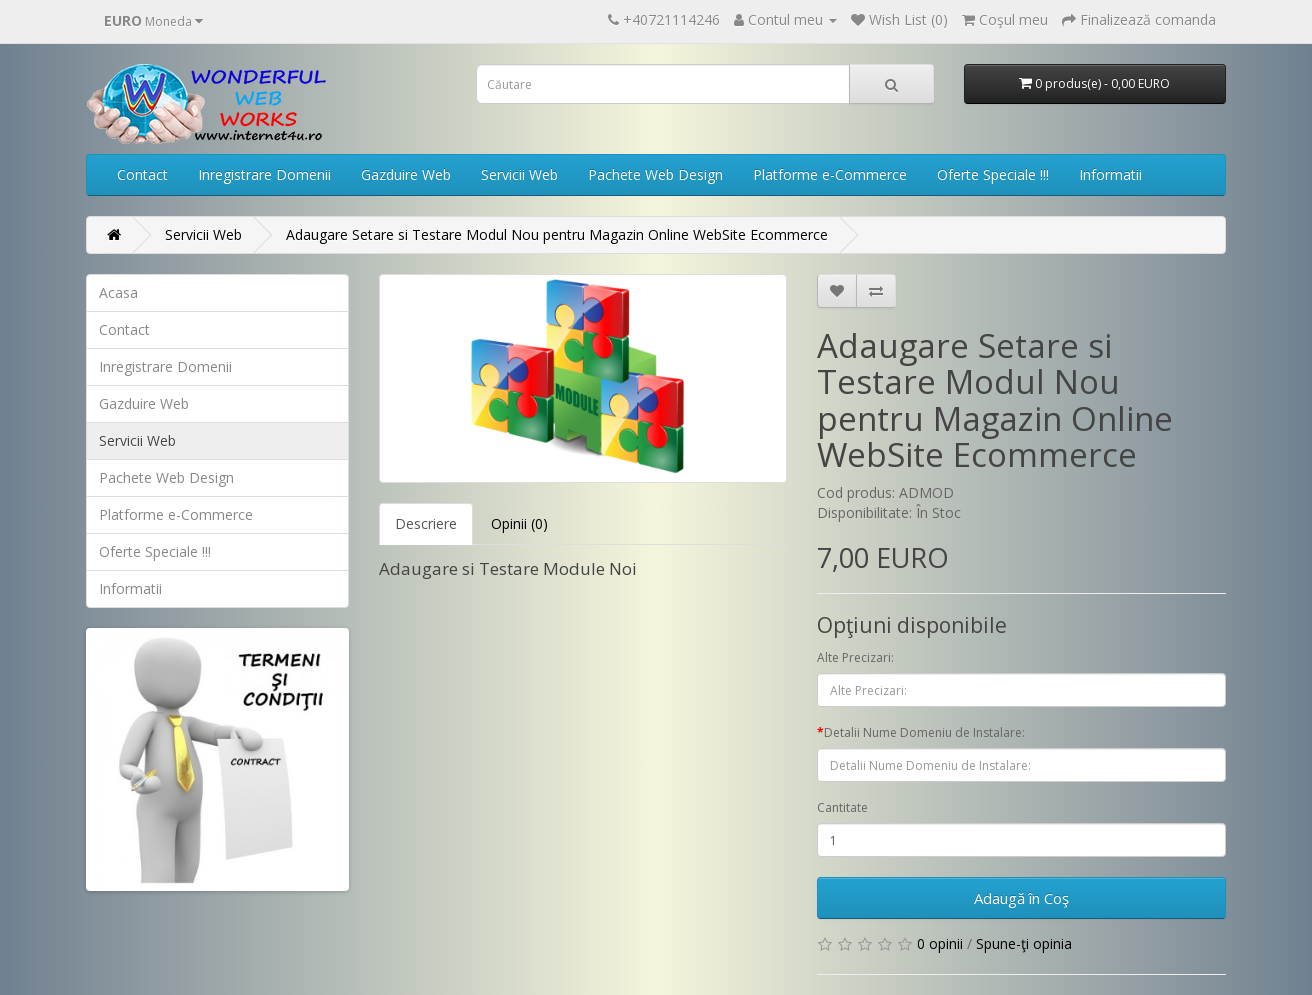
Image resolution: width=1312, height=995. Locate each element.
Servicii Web (519, 174)
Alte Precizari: (855, 657)
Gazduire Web (406, 174)
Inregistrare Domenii (264, 174)
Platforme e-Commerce (830, 174)
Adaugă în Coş (1021, 898)
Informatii (1110, 174)
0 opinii (940, 943)
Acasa (118, 292)
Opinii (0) (519, 523)
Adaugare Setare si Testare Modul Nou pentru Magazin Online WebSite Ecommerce (557, 234)
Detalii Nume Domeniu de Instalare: (924, 732)
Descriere (426, 523)
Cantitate (842, 807)
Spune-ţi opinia (1024, 943)
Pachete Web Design (655, 174)
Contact (142, 174)
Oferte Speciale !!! (993, 174)
